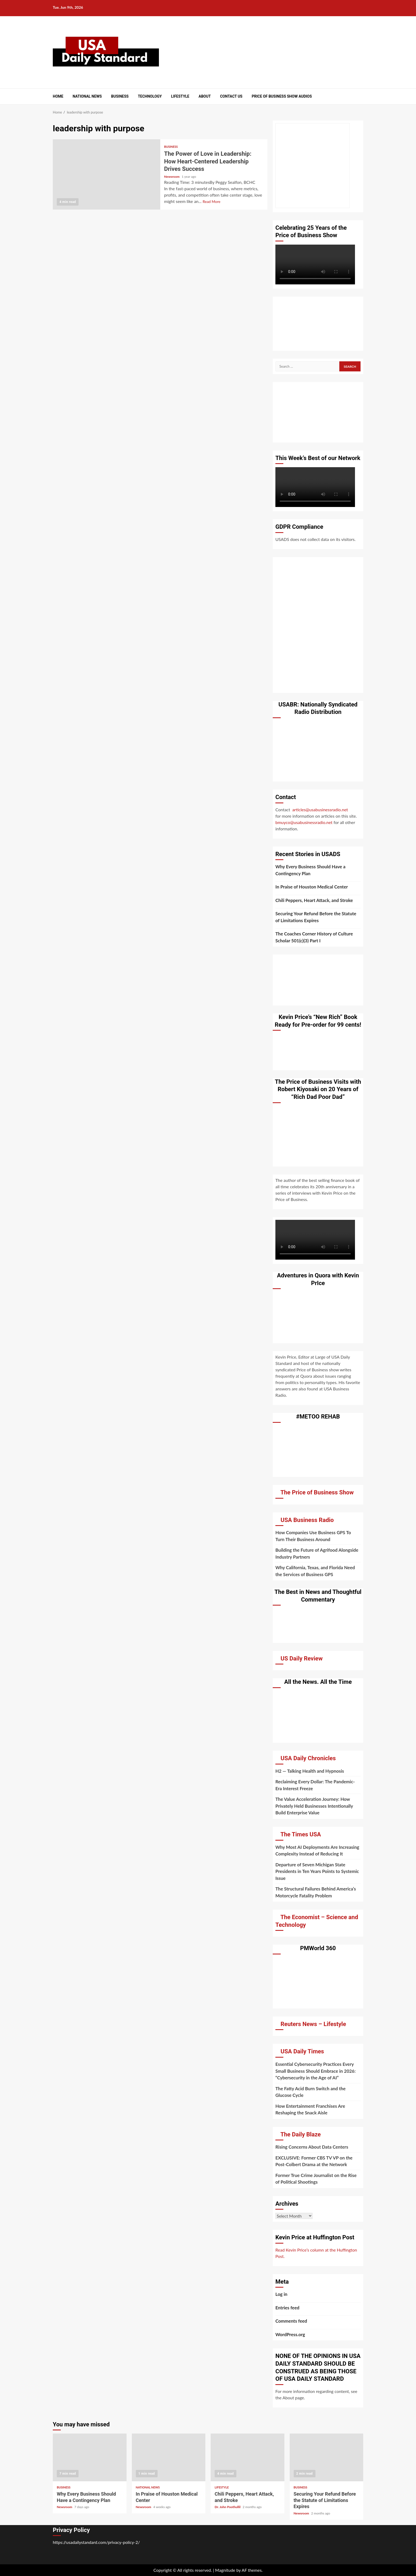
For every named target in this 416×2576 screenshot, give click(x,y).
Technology (150, 96)
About (205, 96)
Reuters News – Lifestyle (313, 2024)
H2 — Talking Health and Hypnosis (309, 1771)
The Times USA (300, 1834)
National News (87, 96)
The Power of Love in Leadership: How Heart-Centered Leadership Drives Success (106, 174)
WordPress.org (290, 2334)
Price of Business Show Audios (282, 96)
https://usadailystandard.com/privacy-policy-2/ (96, 2542)
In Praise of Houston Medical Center (311, 887)
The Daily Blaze (300, 2134)
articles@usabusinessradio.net (320, 809)
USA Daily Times (302, 2051)
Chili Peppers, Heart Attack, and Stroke (314, 900)
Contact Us (231, 96)
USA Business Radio (307, 1520)
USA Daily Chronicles (308, 1758)
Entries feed (287, 2307)
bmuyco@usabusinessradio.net (303, 822)
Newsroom (172, 177)
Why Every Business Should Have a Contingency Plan (310, 870)
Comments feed (291, 2321)
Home (58, 96)
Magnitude (225, 2570)
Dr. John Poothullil (228, 2507)
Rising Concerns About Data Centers (311, 2147)
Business (120, 96)
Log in (281, 2294)
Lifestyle (180, 96)
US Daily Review (301, 1658)
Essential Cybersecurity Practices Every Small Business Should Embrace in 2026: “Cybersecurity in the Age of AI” (315, 2070)
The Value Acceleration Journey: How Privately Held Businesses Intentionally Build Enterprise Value (314, 1805)
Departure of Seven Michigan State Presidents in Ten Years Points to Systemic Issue (317, 1871)
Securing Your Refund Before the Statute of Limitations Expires (315, 917)
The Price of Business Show (317, 1492)
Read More (211, 201)
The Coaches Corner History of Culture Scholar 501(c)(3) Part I (314, 937)
